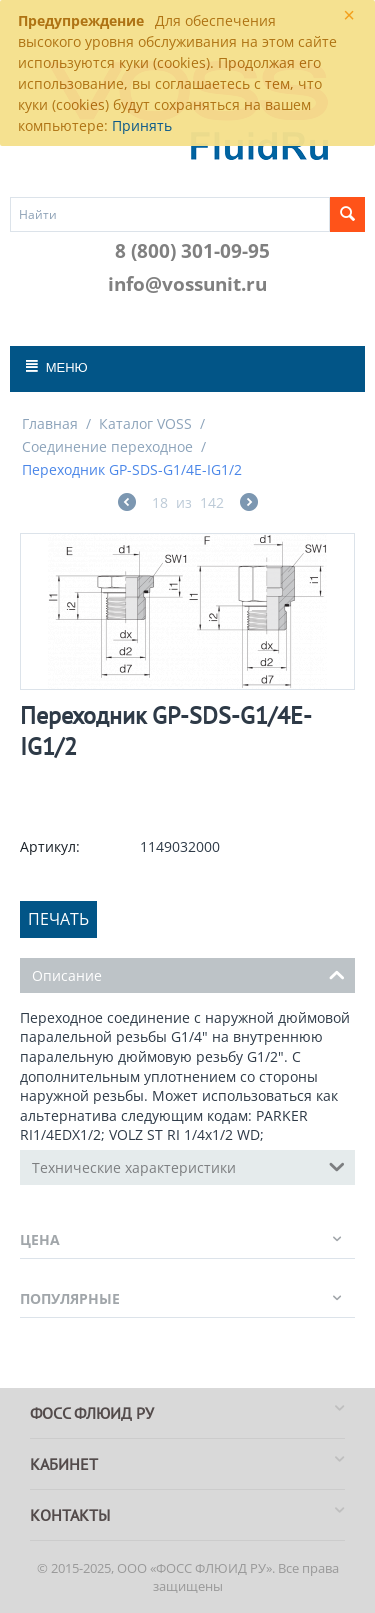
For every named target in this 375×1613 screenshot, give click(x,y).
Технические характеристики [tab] (188, 1166)
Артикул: (50, 846)
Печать (58, 919)
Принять (142, 125)
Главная (50, 423)
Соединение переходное (107, 446)
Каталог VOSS (145, 423)
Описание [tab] (188, 974)
